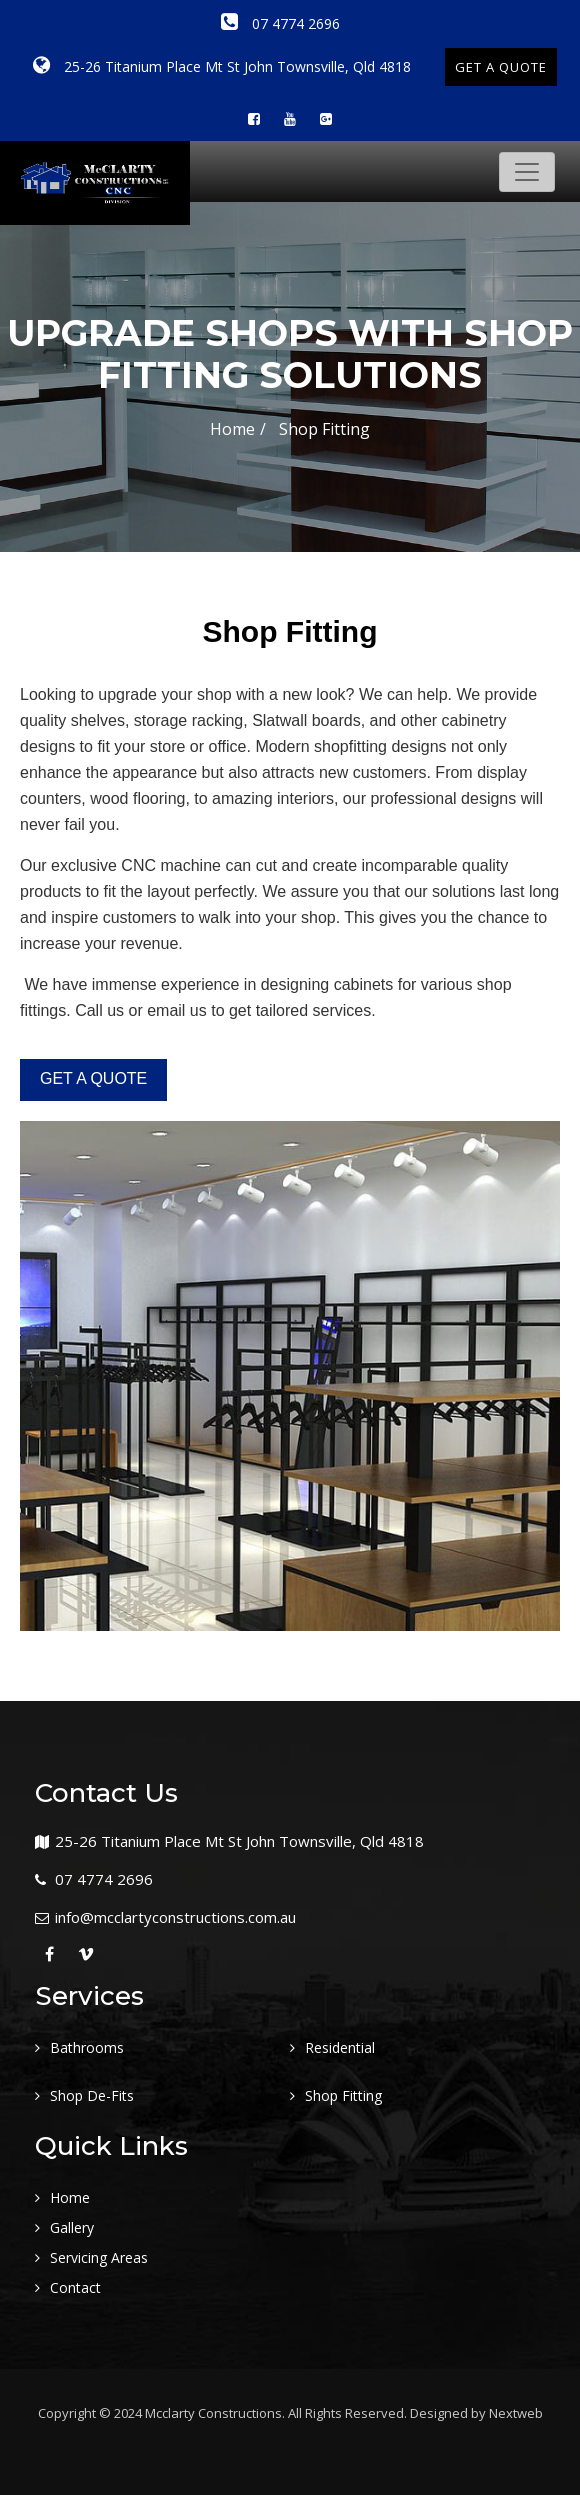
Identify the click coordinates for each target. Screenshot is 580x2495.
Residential (340, 2047)
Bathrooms (87, 2047)
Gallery (72, 2227)
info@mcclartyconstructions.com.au (175, 1917)
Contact (75, 2287)
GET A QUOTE (501, 67)
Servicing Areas (99, 2257)
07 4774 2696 (280, 23)
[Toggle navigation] (527, 172)
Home (232, 429)
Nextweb (516, 2413)
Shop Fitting (343, 2095)
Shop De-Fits (92, 2095)
